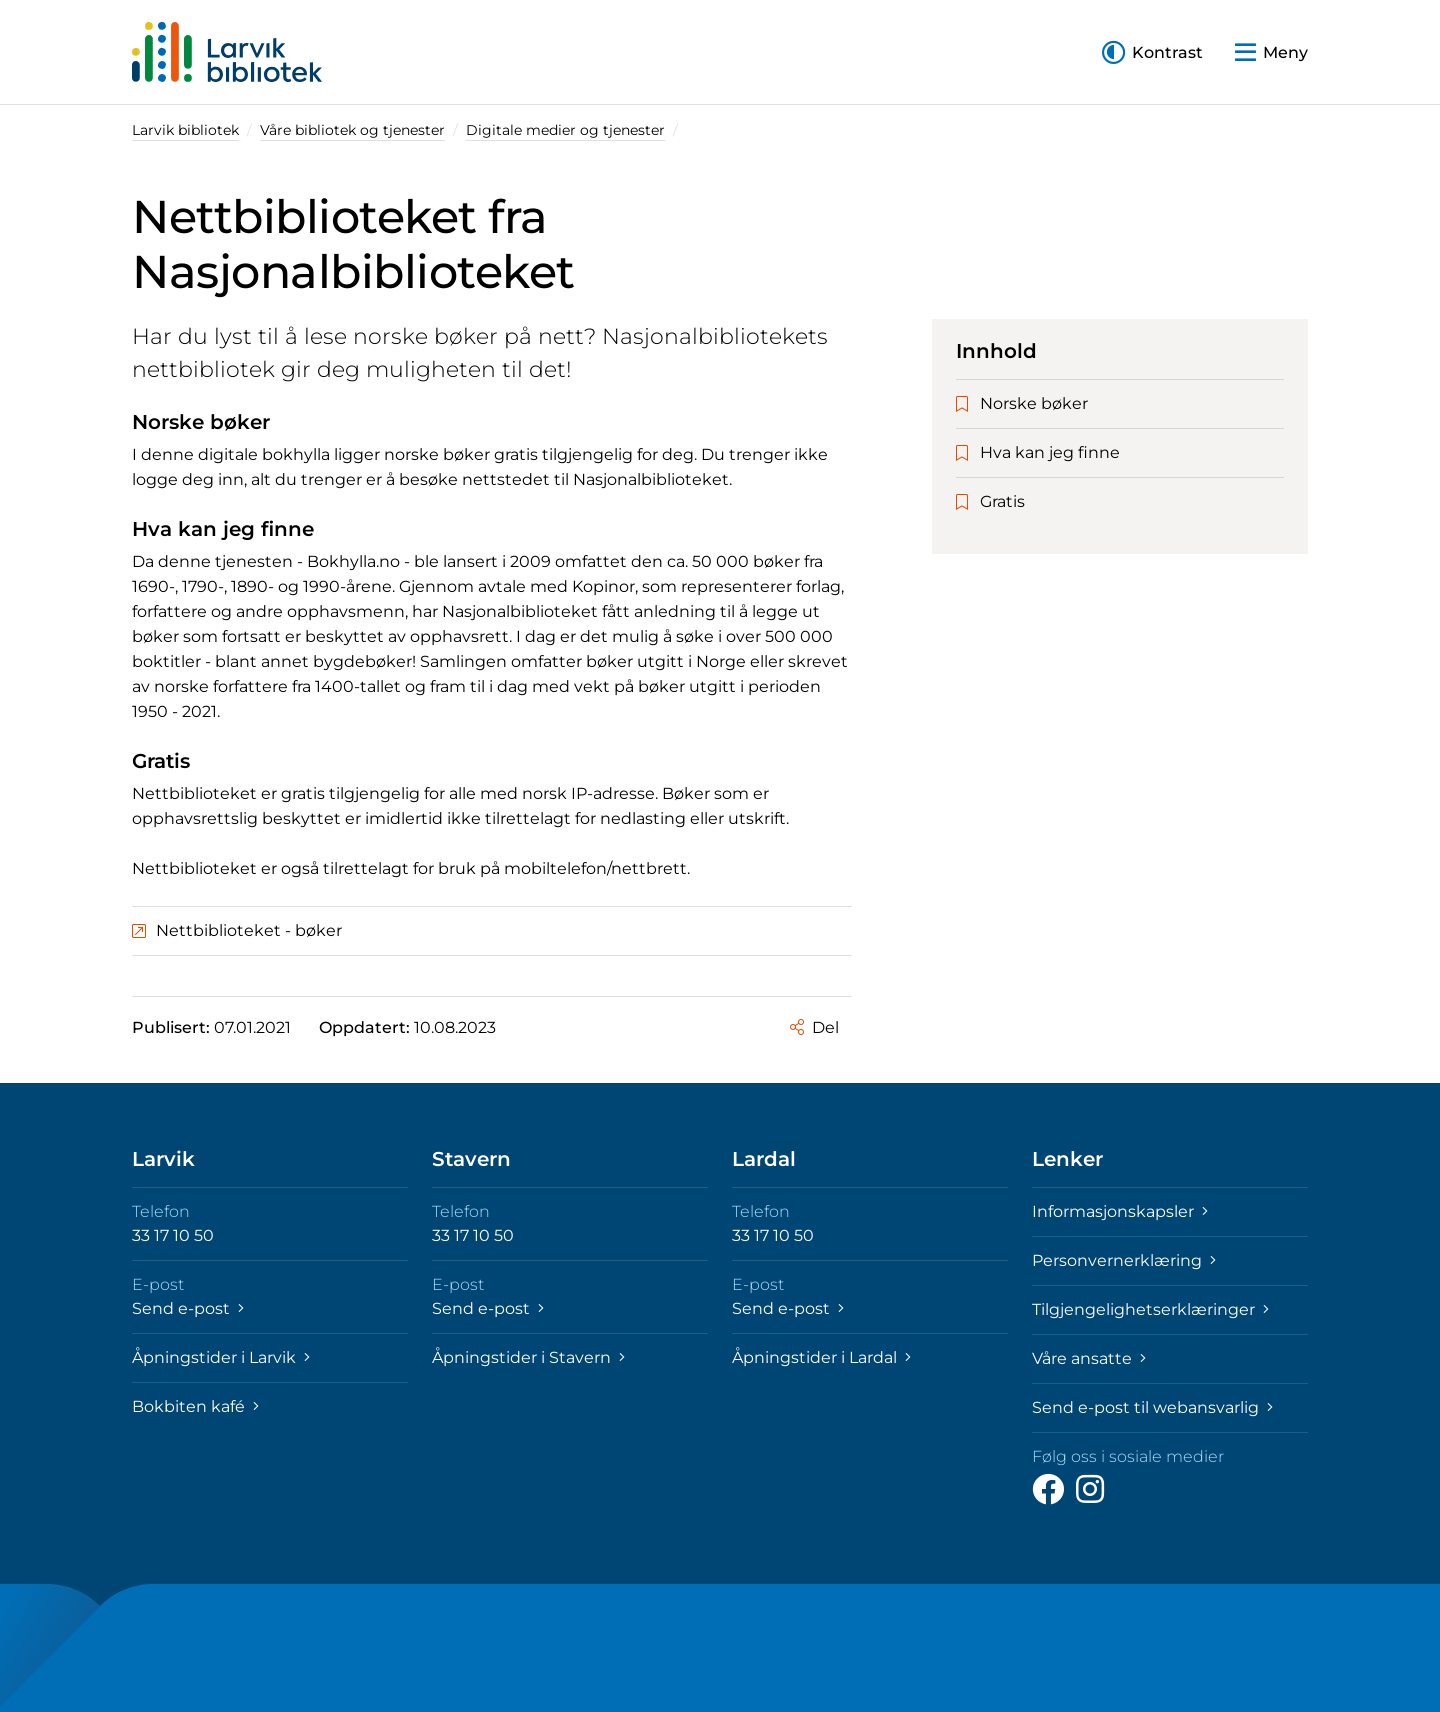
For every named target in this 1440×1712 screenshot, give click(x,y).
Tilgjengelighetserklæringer (1150, 1309)
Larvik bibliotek (185, 130)
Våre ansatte (1089, 1358)
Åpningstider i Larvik (221, 1357)
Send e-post (188, 1308)
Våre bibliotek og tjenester (352, 130)
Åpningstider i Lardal (821, 1357)
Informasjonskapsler (1120, 1211)
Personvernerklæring (1124, 1260)
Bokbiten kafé (195, 1406)
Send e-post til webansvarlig (1152, 1407)
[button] (1152, 52)
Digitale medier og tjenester (565, 130)
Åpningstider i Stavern (528, 1357)
